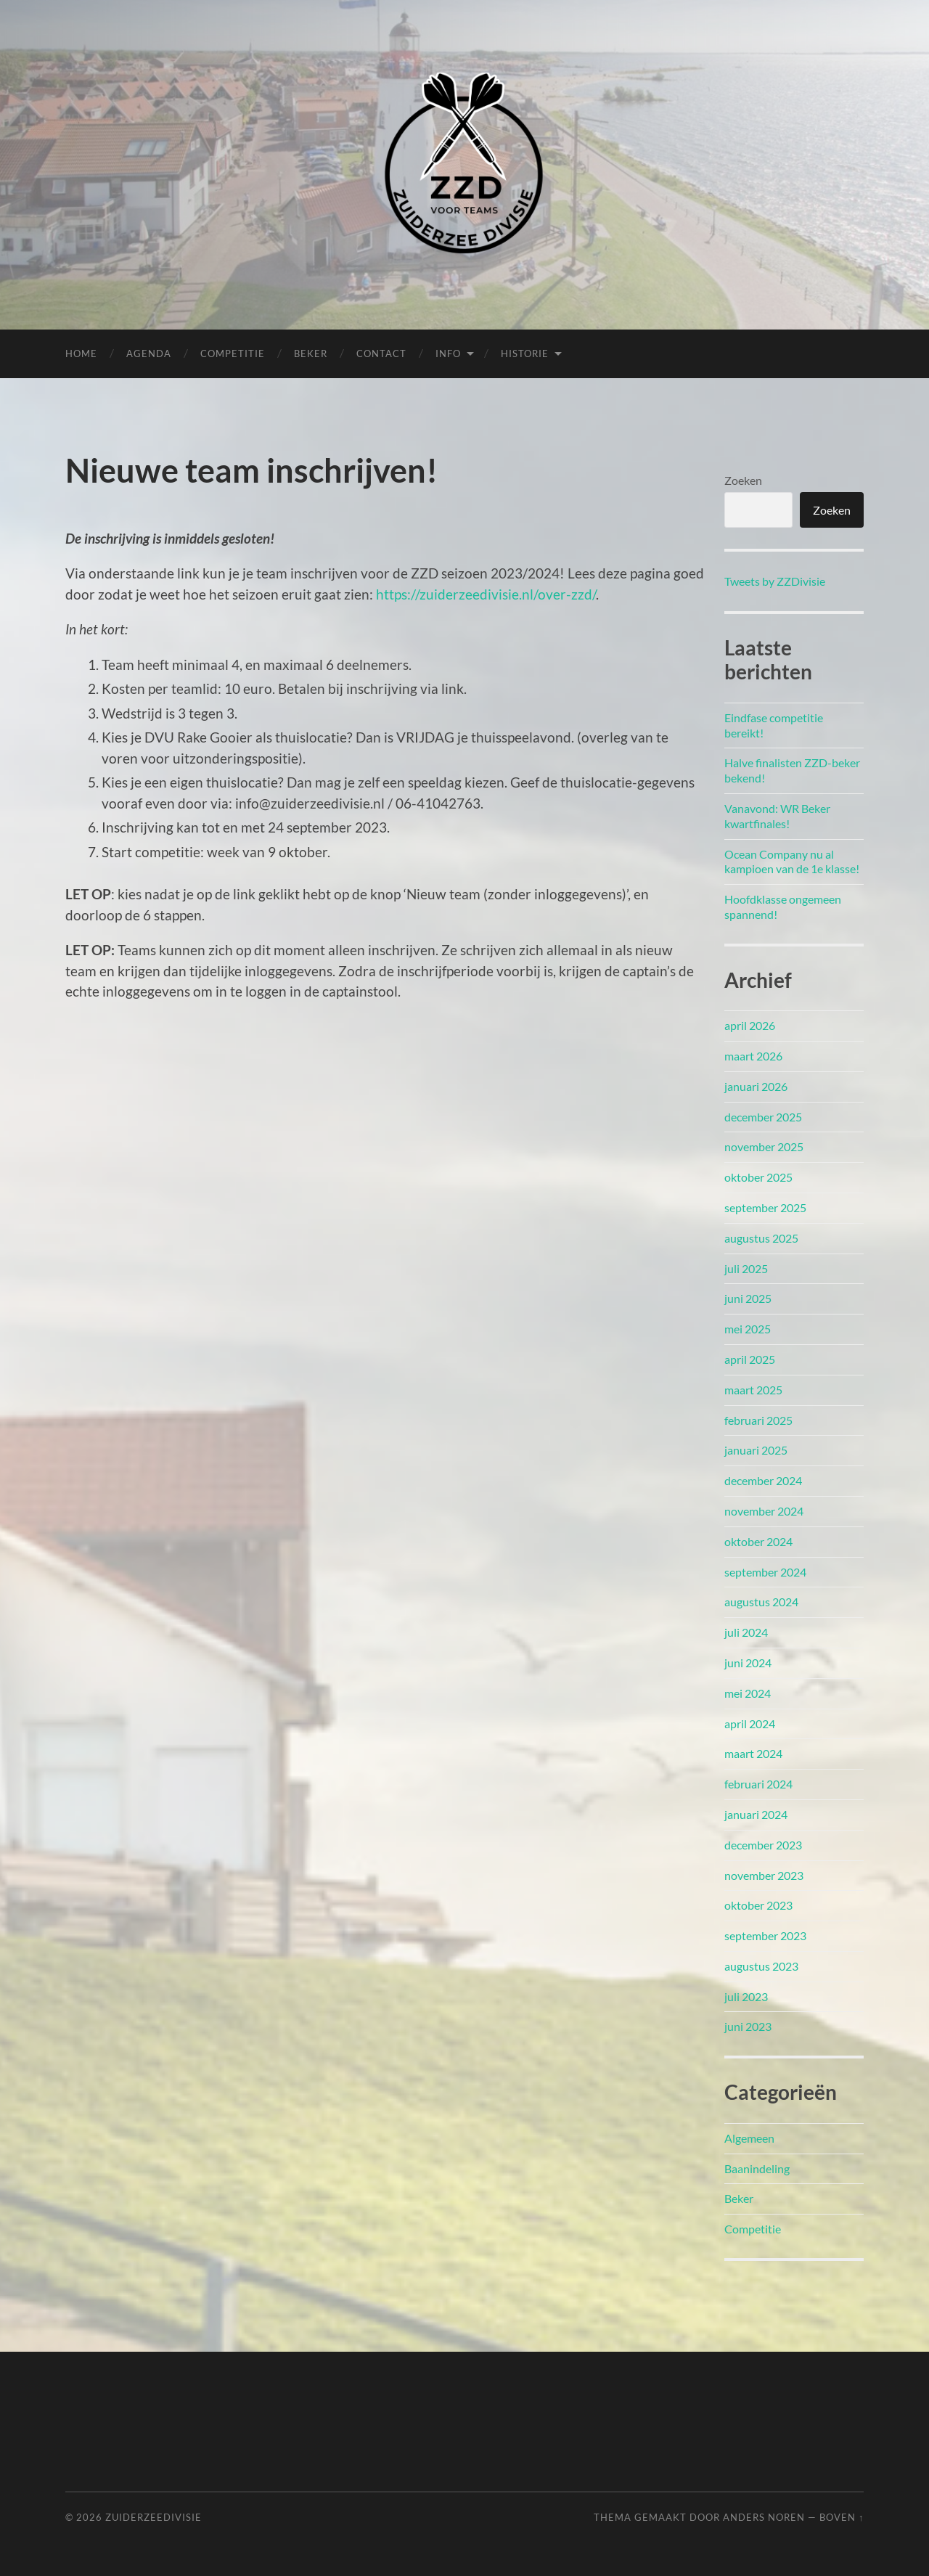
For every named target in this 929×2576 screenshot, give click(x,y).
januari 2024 (755, 1814)
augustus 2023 (761, 1966)
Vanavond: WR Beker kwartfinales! (777, 815)
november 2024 (763, 1511)
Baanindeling (757, 2168)
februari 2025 (758, 1420)
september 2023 (765, 1935)
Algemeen (749, 2138)
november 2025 (763, 1146)
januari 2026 (755, 1086)
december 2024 (763, 1480)
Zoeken (743, 480)
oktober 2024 (758, 1541)
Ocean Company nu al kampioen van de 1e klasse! (791, 861)
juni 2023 (748, 2026)
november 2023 (763, 1875)
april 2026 (749, 1025)
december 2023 (763, 1845)
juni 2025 (748, 1298)
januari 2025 (755, 1450)
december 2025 (763, 1117)
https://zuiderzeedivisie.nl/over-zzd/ (486, 594)
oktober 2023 (758, 1905)
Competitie (232, 353)
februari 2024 (758, 1784)
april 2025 (749, 1359)
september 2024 (765, 1572)
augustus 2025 (761, 1238)
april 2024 (749, 1723)
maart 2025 (753, 1390)
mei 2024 (747, 1693)
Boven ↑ (841, 2517)
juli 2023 (746, 1996)
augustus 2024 (761, 1601)
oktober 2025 (758, 1177)
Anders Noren (764, 2517)
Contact (381, 353)
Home (81, 353)
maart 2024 (753, 1753)
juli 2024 (746, 1632)
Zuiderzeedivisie (153, 2517)
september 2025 (765, 1207)
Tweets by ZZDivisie (774, 581)
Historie (525, 353)
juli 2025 (746, 1268)
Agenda (148, 353)
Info (448, 353)
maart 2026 (753, 1056)
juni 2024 (748, 1662)
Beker (310, 353)
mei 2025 (747, 1329)
